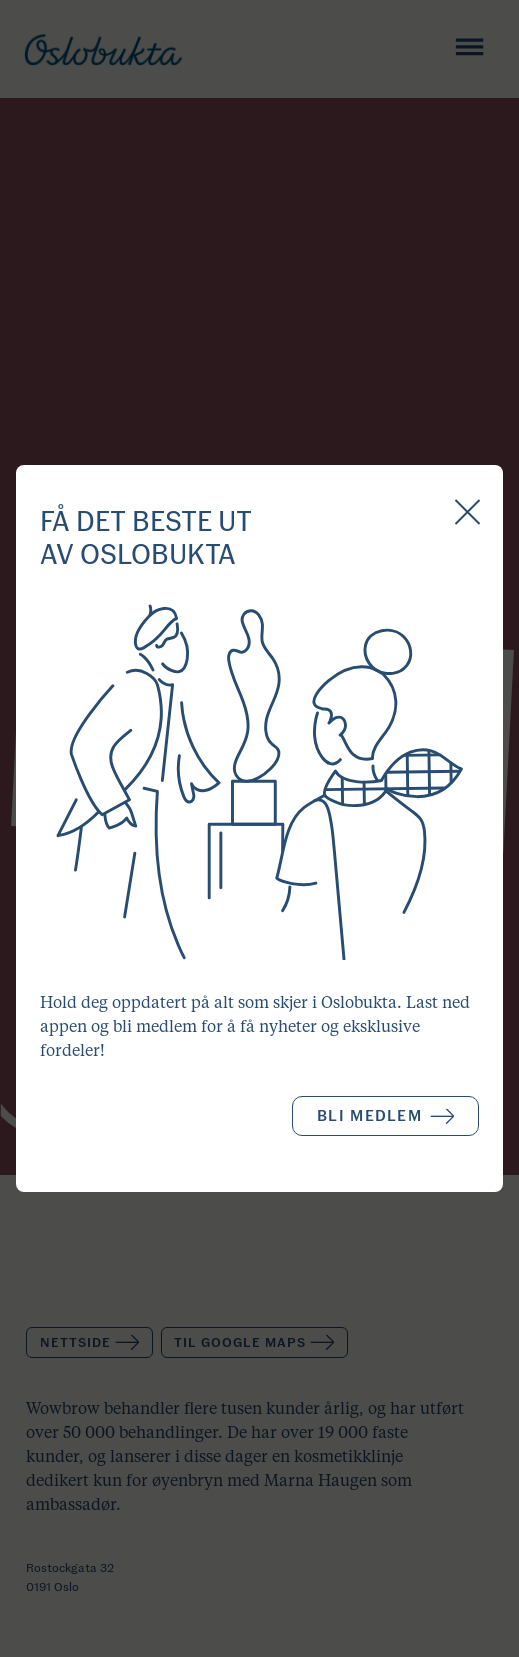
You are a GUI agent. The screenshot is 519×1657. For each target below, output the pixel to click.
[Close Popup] (467, 514)
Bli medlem (385, 1116)
